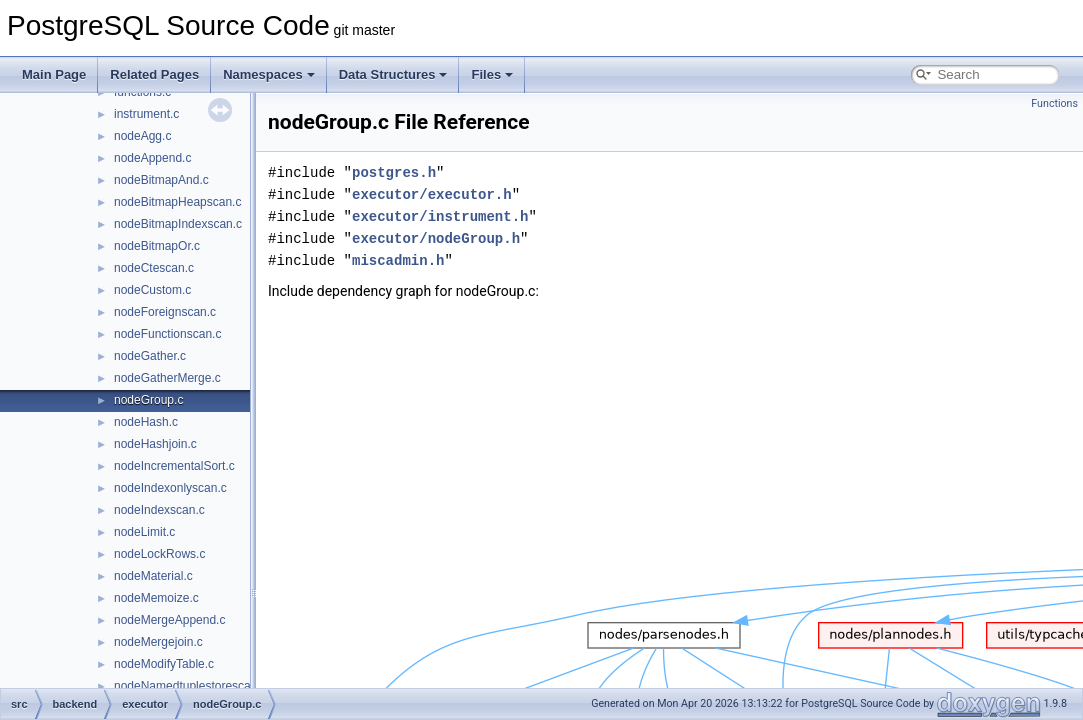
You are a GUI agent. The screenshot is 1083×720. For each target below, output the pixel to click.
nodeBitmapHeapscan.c (177, 202)
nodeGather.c (150, 356)
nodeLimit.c (144, 532)
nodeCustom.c (152, 290)
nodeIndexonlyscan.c (170, 488)
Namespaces (269, 74)
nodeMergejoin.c (158, 642)
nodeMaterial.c (153, 576)
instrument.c (146, 114)
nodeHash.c (146, 422)
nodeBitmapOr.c (157, 246)
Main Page (54, 74)
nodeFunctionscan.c (167, 334)
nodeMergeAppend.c (169, 620)
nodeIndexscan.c (159, 510)
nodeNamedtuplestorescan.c (190, 686)
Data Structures (393, 74)
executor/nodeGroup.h (436, 238)
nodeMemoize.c (156, 598)
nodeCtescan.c (154, 268)
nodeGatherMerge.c (167, 378)
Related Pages (154, 74)
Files (492, 74)
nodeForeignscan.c (165, 312)
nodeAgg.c (142, 136)
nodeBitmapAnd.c (161, 180)
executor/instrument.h (440, 216)
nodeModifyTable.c (164, 664)
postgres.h (394, 172)
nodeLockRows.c (159, 554)
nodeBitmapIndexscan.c (178, 224)
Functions (1054, 103)
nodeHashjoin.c (155, 444)
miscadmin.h (398, 260)
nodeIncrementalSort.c (174, 466)
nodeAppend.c (152, 158)
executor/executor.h (432, 194)
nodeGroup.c (148, 400)
